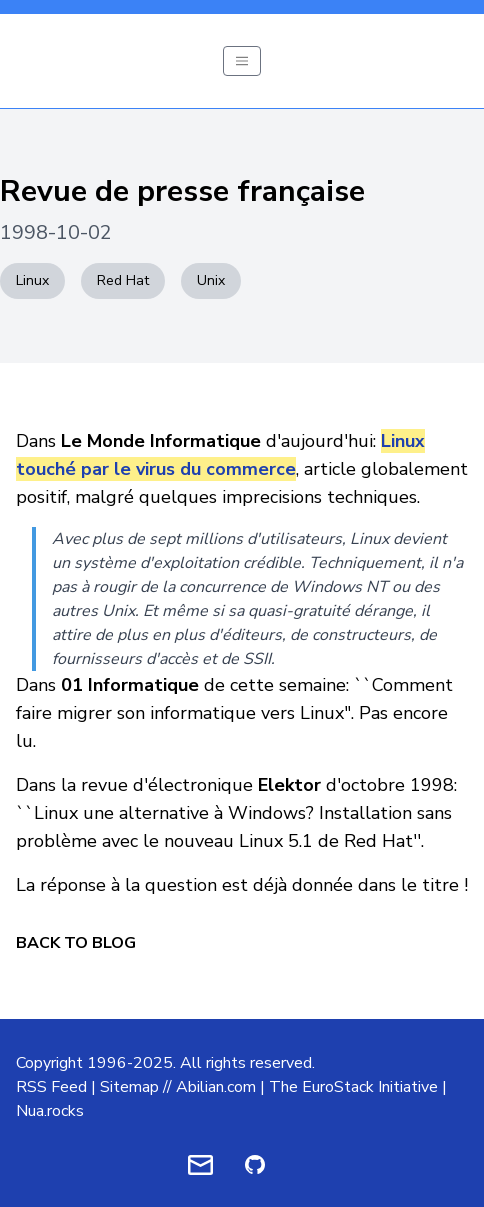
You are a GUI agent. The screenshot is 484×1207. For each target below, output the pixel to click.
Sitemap (129, 1087)
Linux (32, 280)
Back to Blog (76, 943)
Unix (211, 280)
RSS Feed (51, 1087)
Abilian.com (216, 1087)
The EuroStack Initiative (353, 1087)
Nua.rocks (50, 1111)
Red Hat (123, 280)
